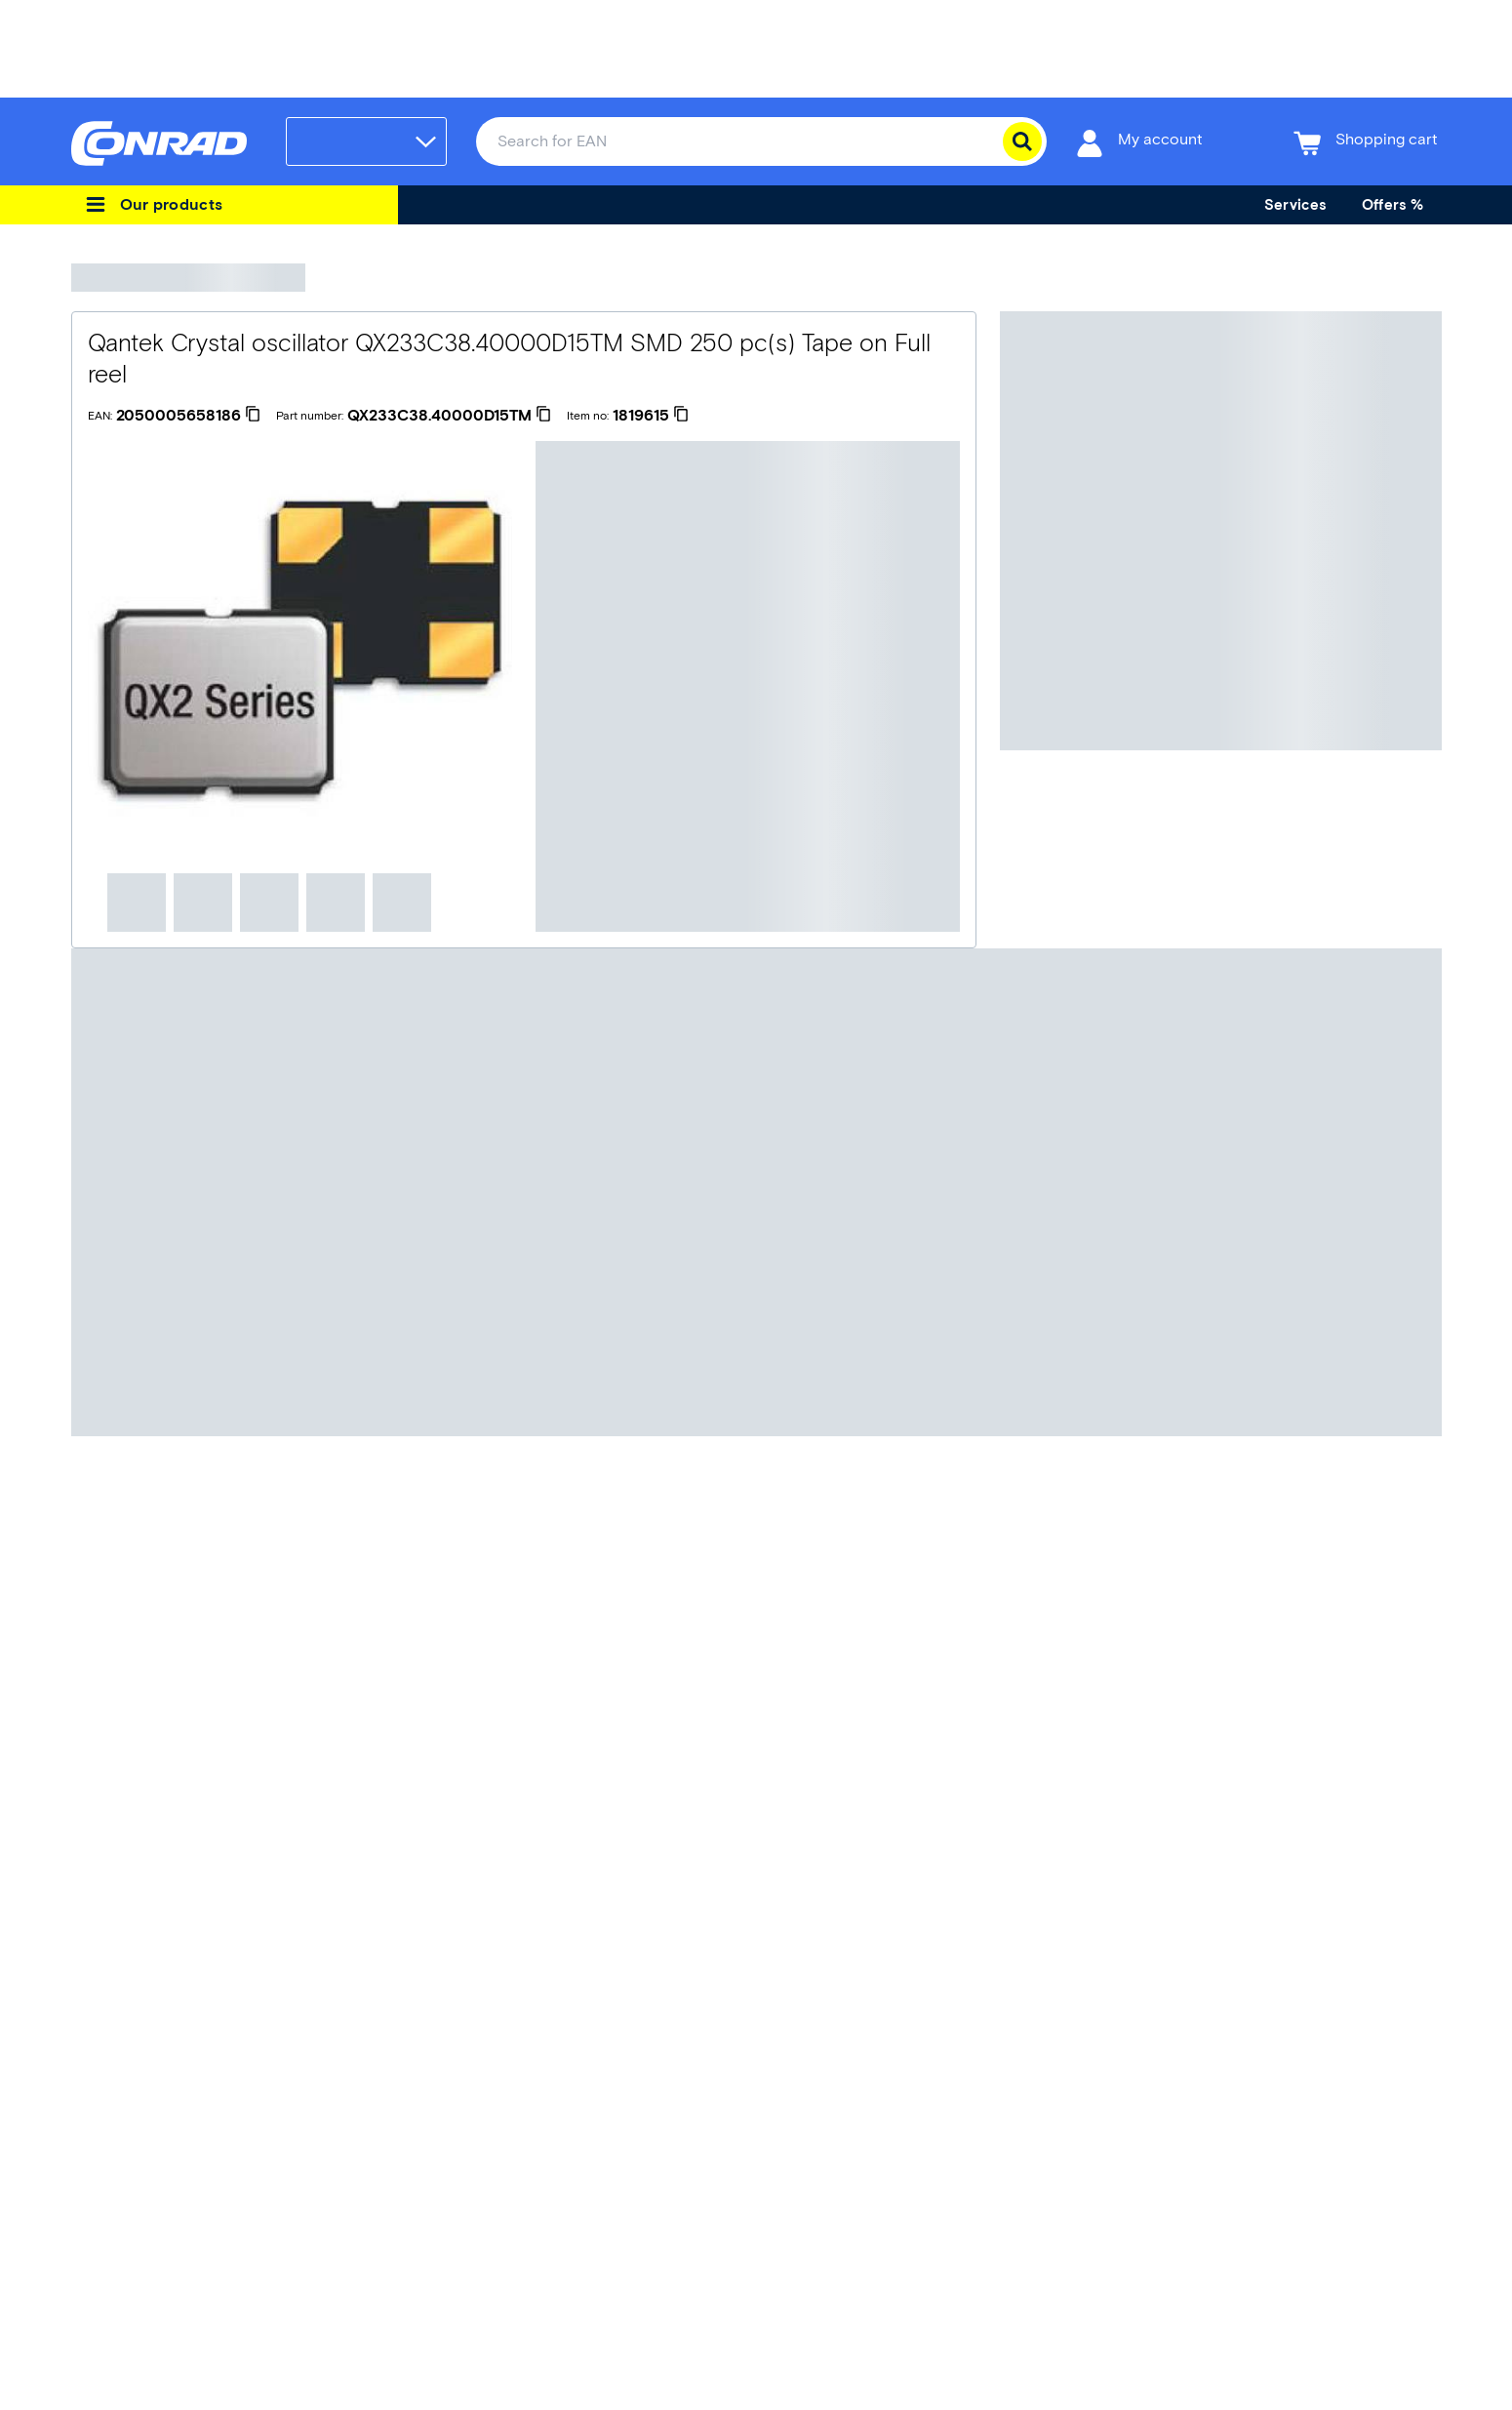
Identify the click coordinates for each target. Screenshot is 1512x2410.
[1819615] (651, 415)
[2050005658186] (188, 415)
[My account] (1139, 142)
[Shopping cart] (1365, 142)
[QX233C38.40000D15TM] (449, 415)
